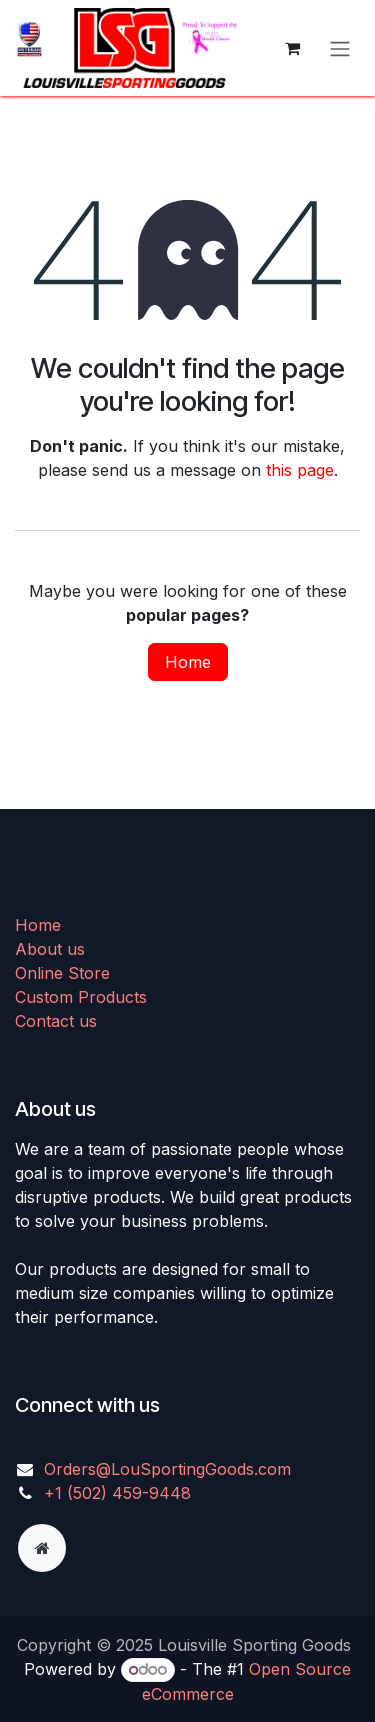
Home (188, 662)
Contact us (56, 1021)
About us (50, 949)
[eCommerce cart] (292, 48)
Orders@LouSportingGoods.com (167, 1469)
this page (300, 470)
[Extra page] (42, 1548)
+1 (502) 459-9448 (117, 1493)
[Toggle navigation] (340, 48)
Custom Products (81, 997)
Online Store (62, 973)
